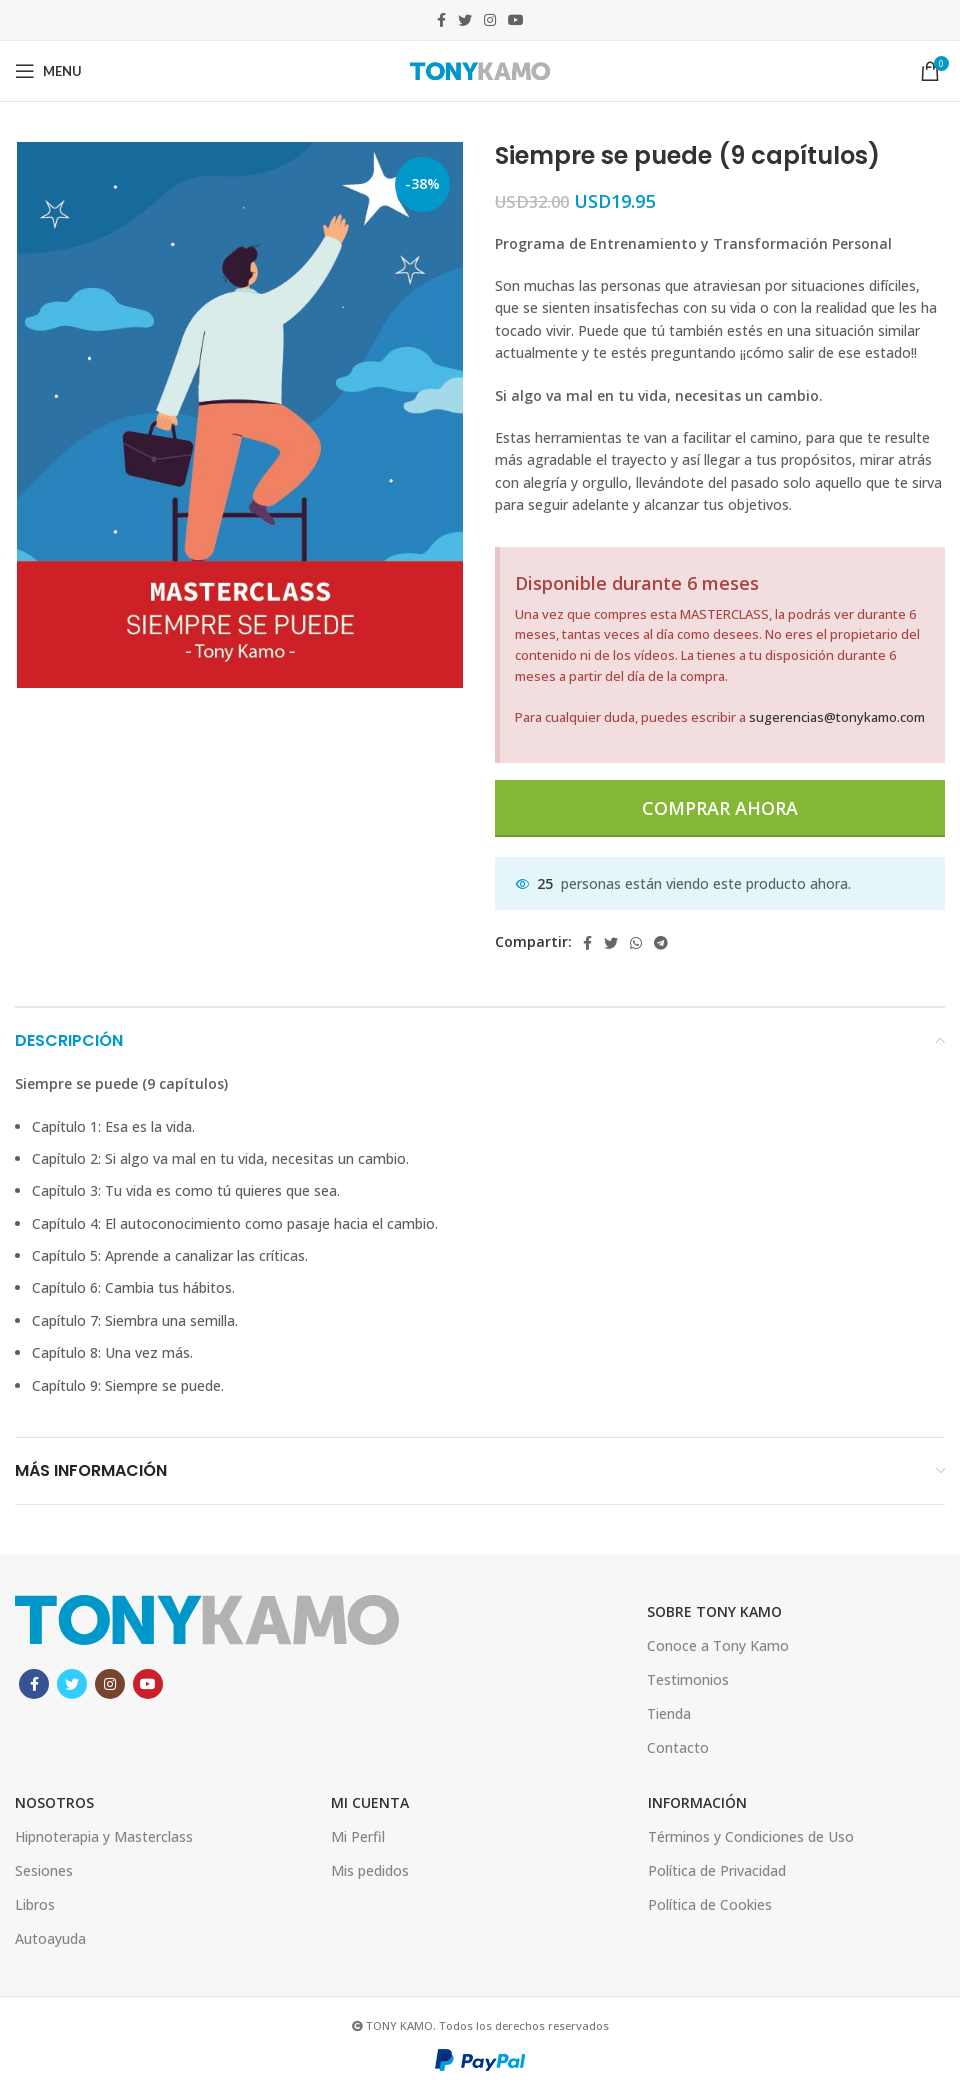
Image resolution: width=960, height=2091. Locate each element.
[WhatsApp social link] (636, 943)
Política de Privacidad (717, 1870)
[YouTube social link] (516, 20)
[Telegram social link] (661, 943)
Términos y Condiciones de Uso (751, 1836)
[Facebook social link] (441, 20)
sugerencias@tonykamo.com (837, 717)
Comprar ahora (720, 808)
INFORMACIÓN (697, 1802)
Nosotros (54, 1802)
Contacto (678, 1747)
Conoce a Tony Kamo (718, 1645)
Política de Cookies (710, 1904)
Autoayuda (50, 1938)
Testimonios (688, 1679)
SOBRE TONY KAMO (714, 1611)
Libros (35, 1904)
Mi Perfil (358, 1836)
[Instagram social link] (490, 20)
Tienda (669, 1713)
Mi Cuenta (370, 1802)
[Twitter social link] (465, 20)
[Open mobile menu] (48, 71)
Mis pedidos (370, 1870)
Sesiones (44, 1870)
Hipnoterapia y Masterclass (104, 1836)
